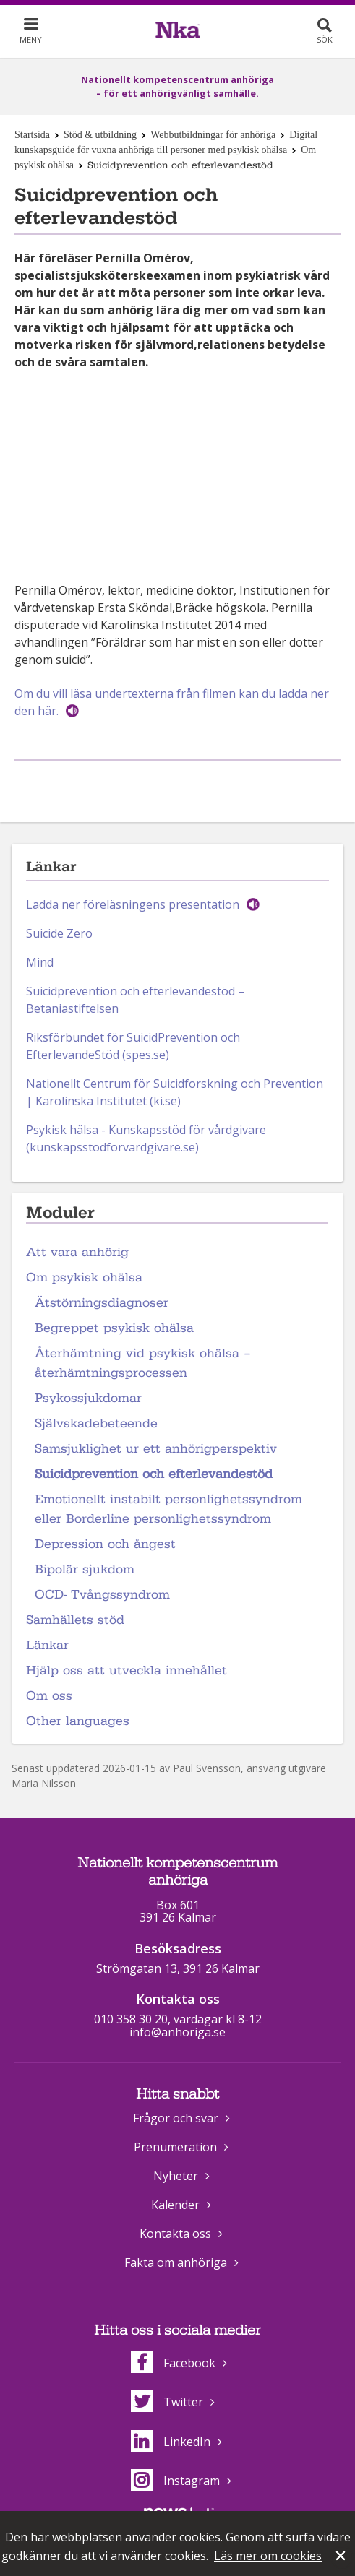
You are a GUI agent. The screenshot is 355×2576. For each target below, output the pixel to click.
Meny (31, 39)
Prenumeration (175, 2147)
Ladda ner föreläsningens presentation (132, 904)
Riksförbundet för (76, 1037)
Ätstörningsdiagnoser (101, 1302)
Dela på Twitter (192, 784)
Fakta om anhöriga (175, 2262)
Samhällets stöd (75, 1620)
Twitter (167, 2402)
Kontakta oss (175, 2234)
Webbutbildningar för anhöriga (212, 134)
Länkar (47, 1645)
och (130, 991)
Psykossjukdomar (88, 1398)
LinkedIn (170, 2442)
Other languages (77, 1721)
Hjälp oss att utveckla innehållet (126, 1670)
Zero (80, 933)
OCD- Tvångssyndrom (102, 1594)
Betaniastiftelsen (72, 1008)
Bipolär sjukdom (84, 1569)
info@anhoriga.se (177, 2032)
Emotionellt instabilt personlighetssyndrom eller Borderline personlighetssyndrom (168, 1509)
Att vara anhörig (77, 1252)
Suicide (45, 933)
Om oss (49, 1695)
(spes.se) (144, 1055)
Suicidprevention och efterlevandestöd (154, 1474)
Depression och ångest (105, 1544)
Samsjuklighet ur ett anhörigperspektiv (156, 1448)
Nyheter (175, 2176)
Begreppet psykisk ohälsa (114, 1328)
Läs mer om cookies (268, 2556)
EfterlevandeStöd (72, 1055)
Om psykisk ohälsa (84, 1277)
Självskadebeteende (96, 1423)
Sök (325, 39)
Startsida (32, 134)
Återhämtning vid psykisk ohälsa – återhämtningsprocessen (143, 1363)
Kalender (175, 2205)
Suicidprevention (71, 991)
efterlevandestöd (188, 991)
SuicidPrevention (172, 1037)
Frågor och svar (175, 2118)
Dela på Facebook (160, 784)
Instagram (175, 2481)
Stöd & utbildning (100, 134)
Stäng (342, 2557)
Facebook (173, 2363)
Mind (40, 962)
